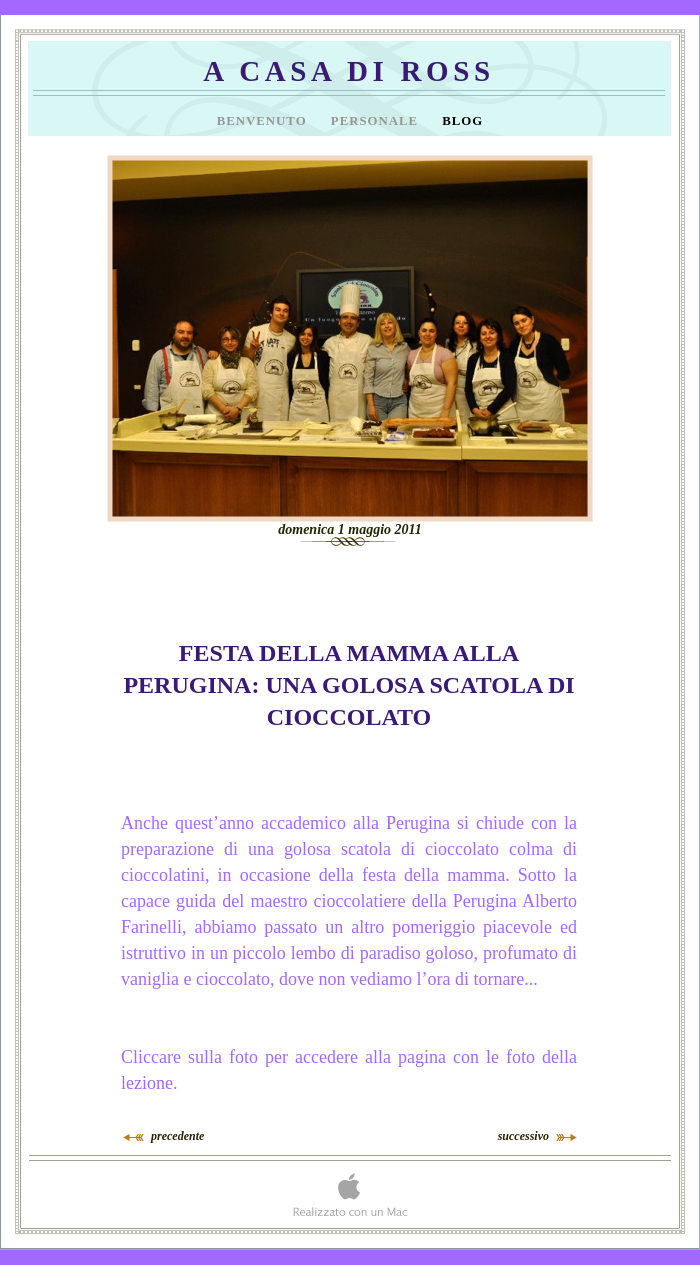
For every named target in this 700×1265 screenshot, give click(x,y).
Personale (376, 121)
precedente (177, 1136)
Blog (462, 121)
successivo (523, 1136)
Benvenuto (264, 121)
